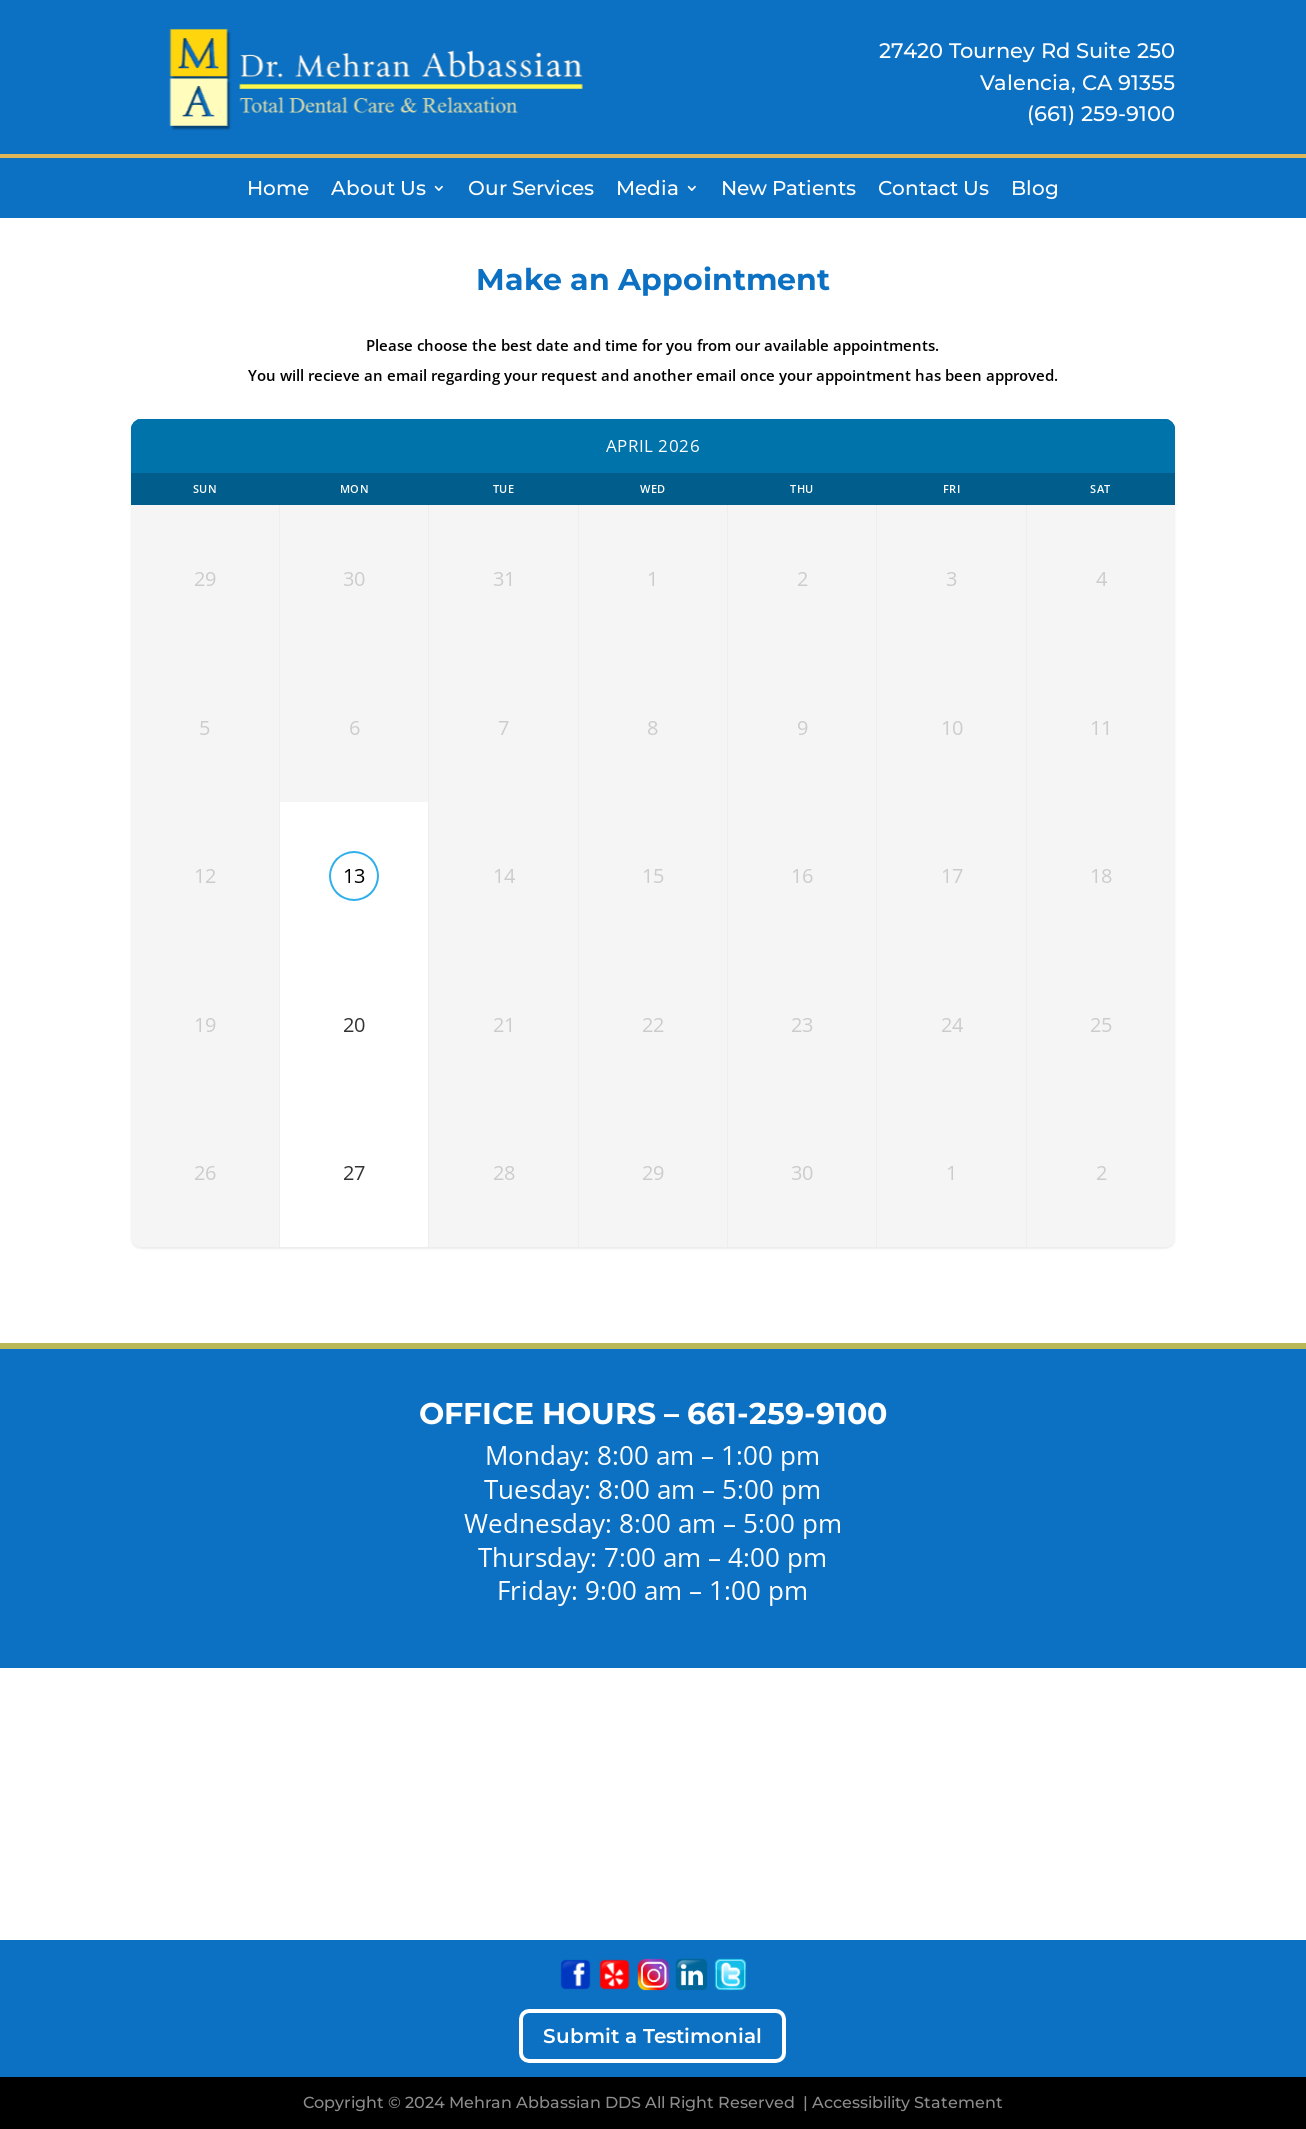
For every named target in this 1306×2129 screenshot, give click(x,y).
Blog (1035, 190)
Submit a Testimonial (652, 2036)
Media (647, 190)
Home (278, 190)
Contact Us (933, 190)
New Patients (788, 190)
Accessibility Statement (907, 2102)
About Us (378, 190)
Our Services (531, 190)
